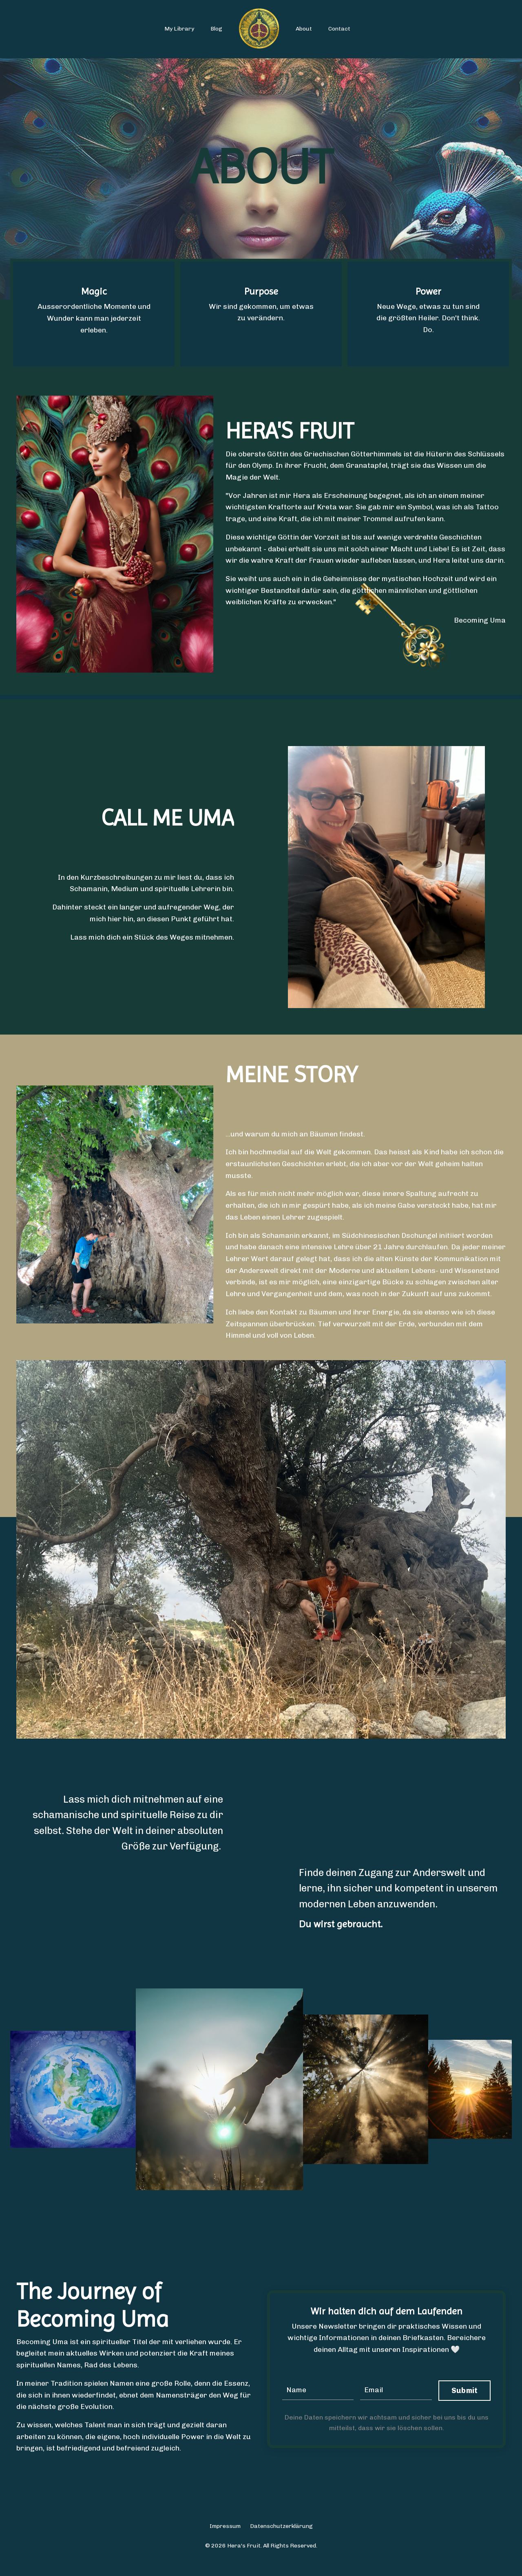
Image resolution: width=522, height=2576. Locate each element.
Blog (216, 28)
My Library (179, 28)
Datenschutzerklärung (281, 2539)
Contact (339, 28)
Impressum (225, 2539)
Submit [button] (464, 2403)
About (304, 28)
